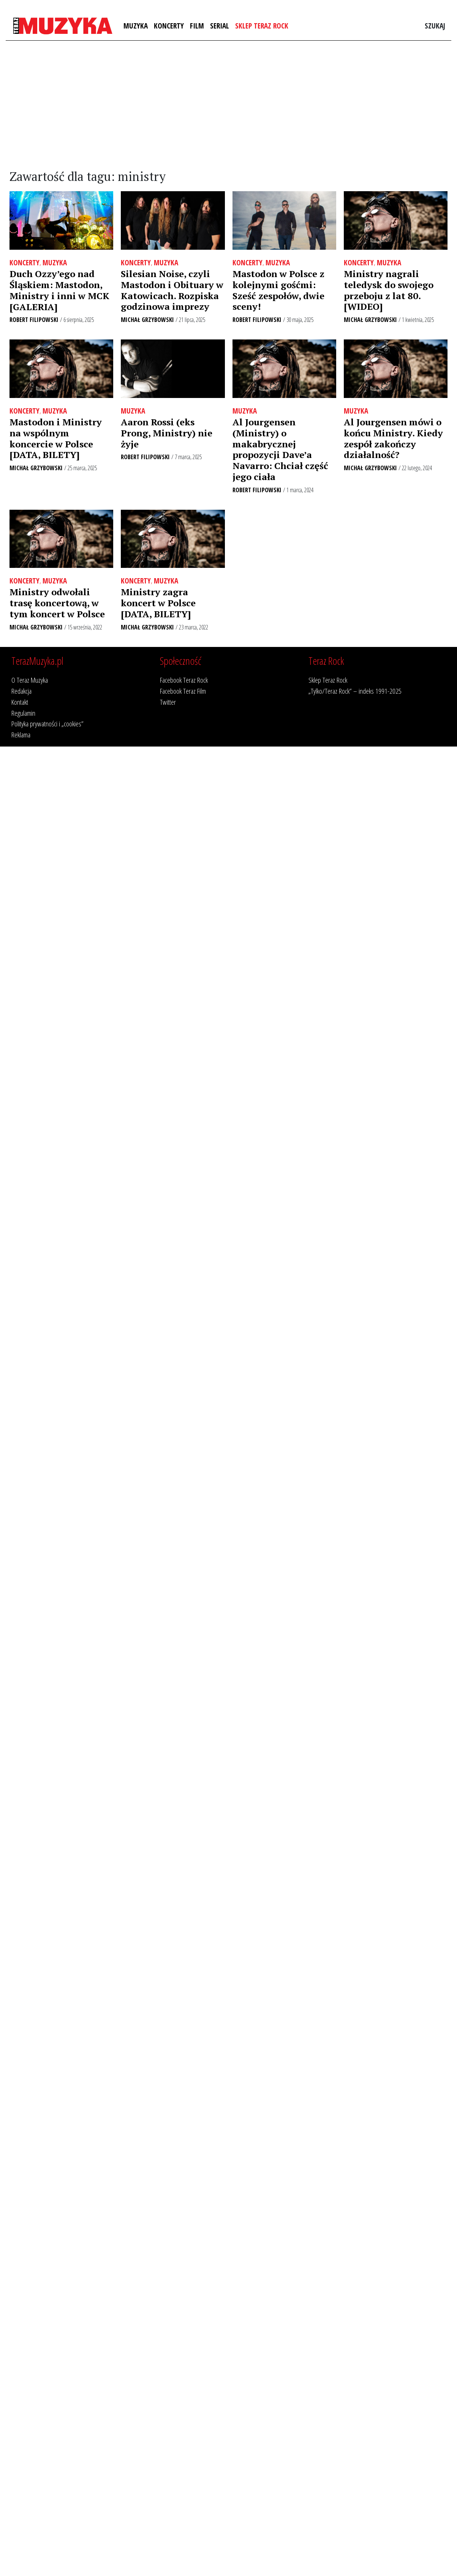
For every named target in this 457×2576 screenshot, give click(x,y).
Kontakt (19, 702)
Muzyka (135, 26)
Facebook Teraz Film (183, 691)
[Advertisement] (229, 105)
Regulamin (23, 713)
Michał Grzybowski (147, 319)
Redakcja (21, 691)
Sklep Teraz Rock (261, 26)
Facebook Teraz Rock (184, 680)
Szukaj (435, 26)
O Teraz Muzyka (29, 680)
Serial (219, 26)
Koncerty (169, 26)
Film (197, 26)
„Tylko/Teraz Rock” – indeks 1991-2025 (355, 691)
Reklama (20, 734)
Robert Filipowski (34, 319)
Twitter (168, 702)
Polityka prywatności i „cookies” (47, 723)
